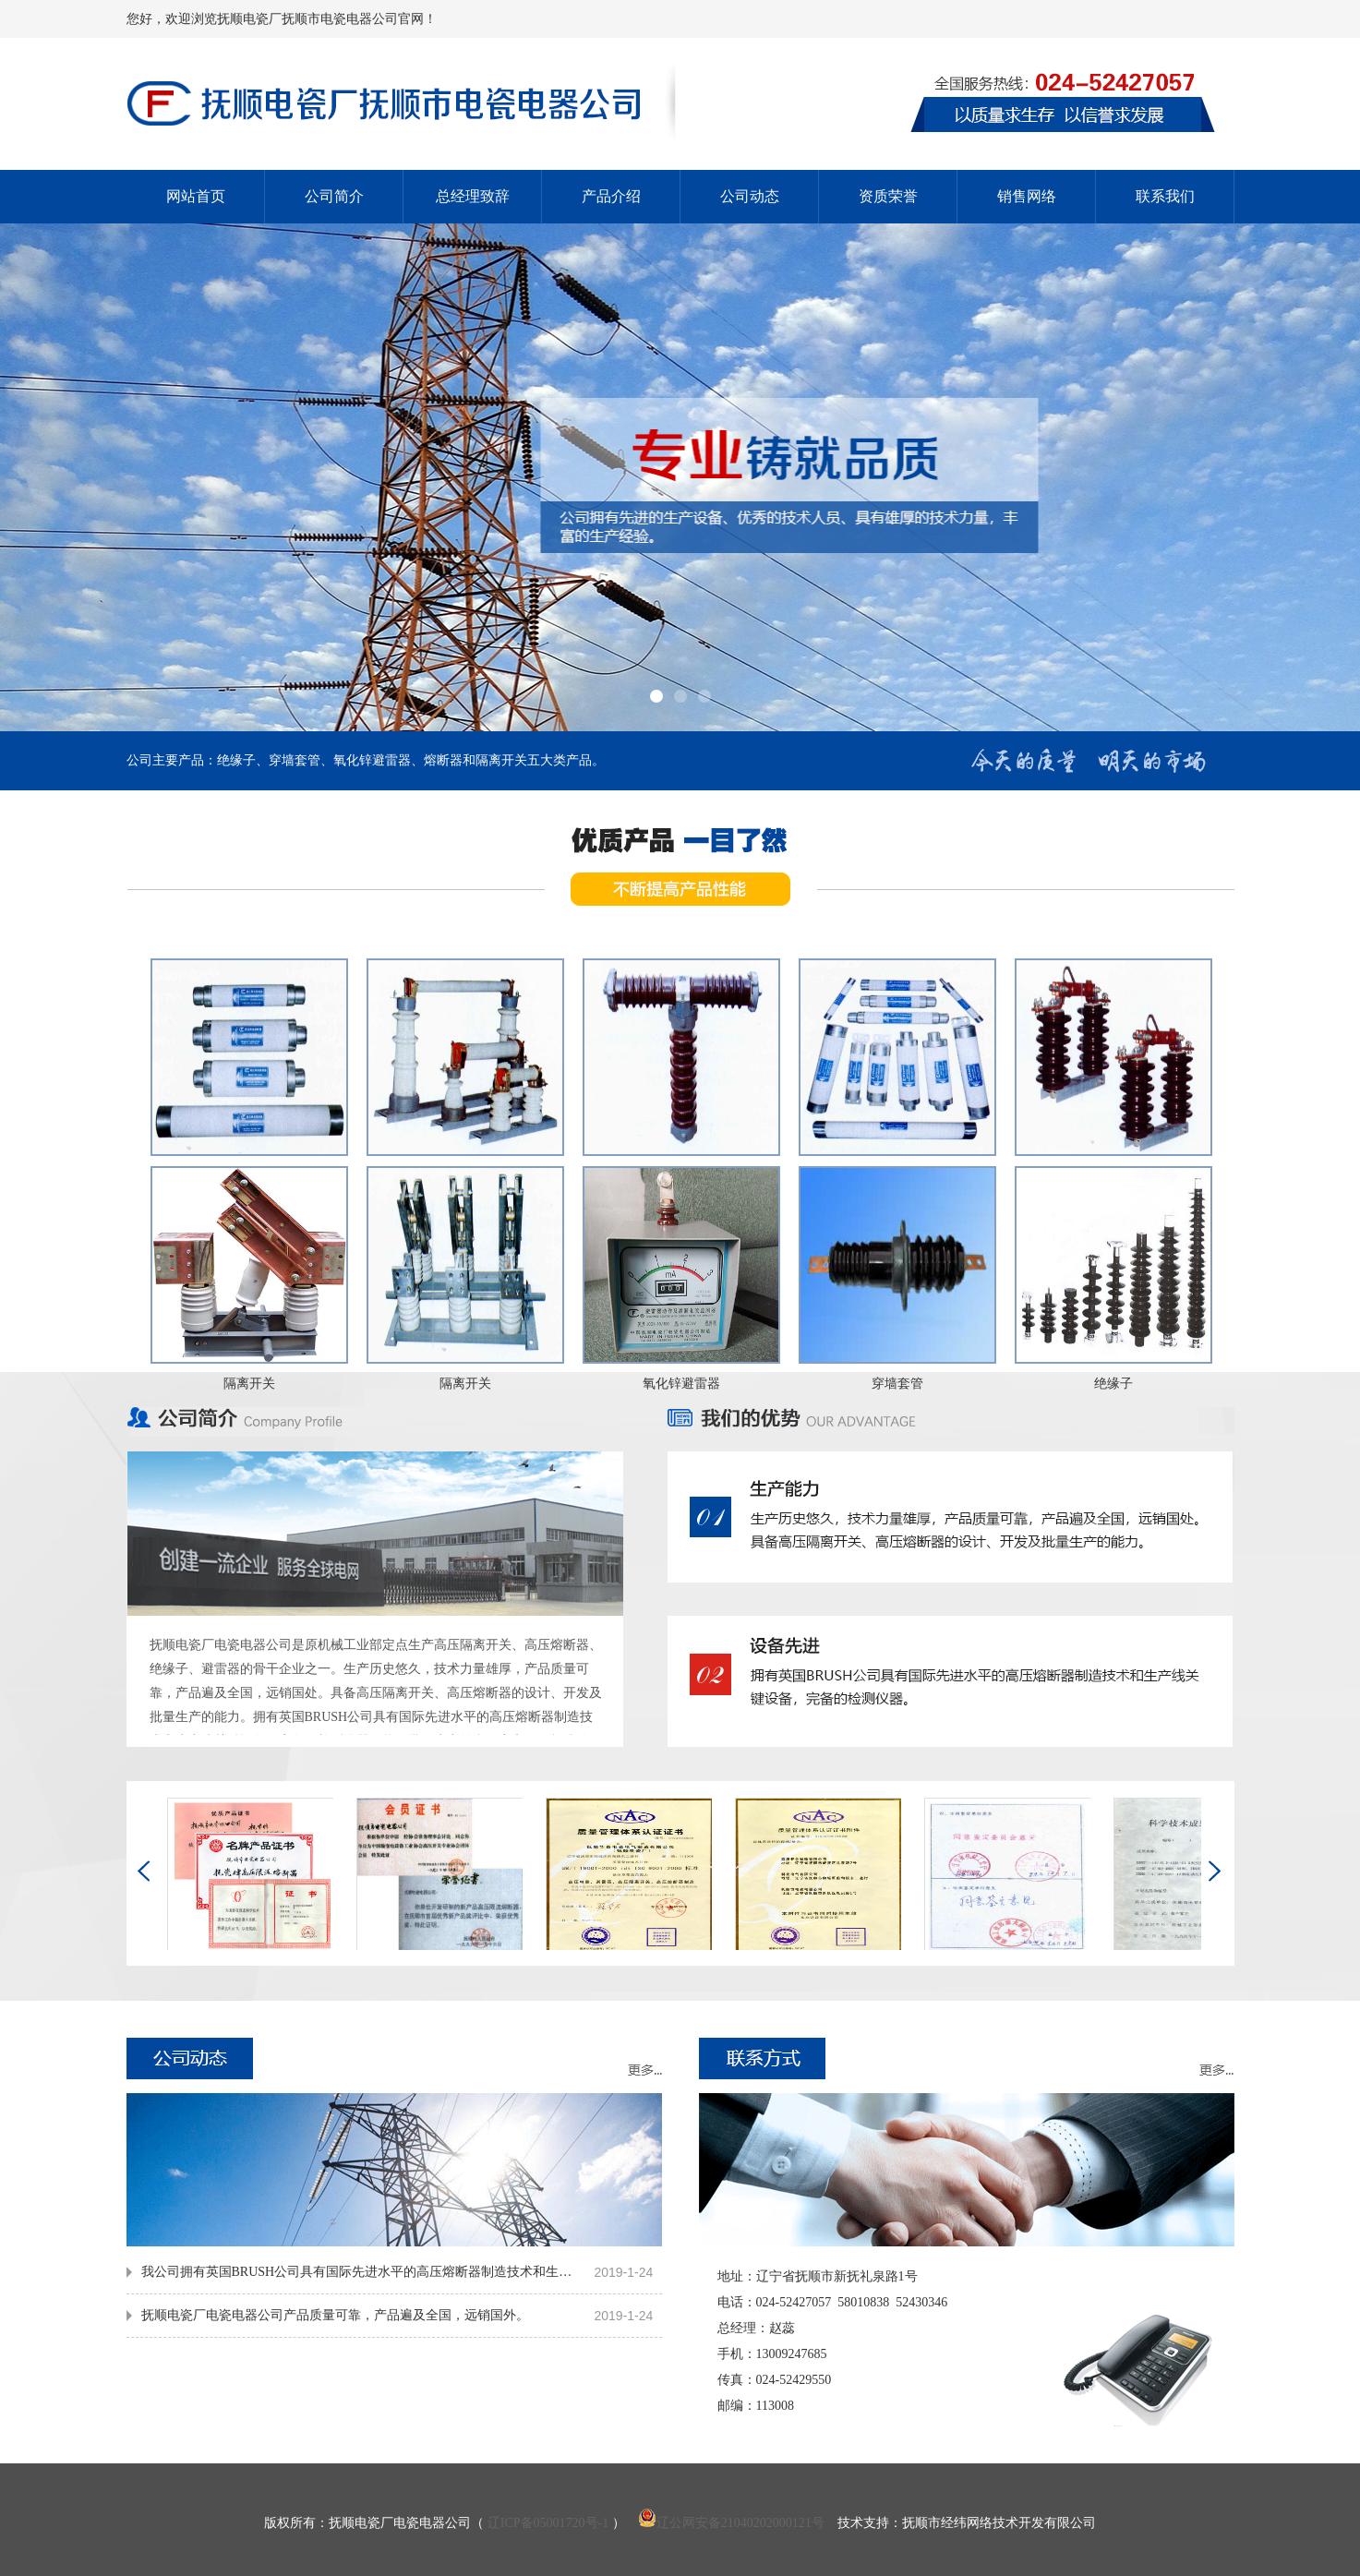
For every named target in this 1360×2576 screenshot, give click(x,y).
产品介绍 (611, 196)
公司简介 (334, 196)
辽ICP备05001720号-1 (547, 2523)
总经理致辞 (473, 196)
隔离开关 (249, 1383)
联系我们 (1165, 196)
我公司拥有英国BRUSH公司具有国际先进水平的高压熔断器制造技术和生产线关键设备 (361, 2272)
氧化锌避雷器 (681, 1383)
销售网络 (1026, 196)
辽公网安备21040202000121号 (731, 2523)
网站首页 (195, 196)
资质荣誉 (888, 196)
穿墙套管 (897, 1383)
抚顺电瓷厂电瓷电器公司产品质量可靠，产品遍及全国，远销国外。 (335, 2315)
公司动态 (749, 196)
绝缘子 (1113, 1383)
